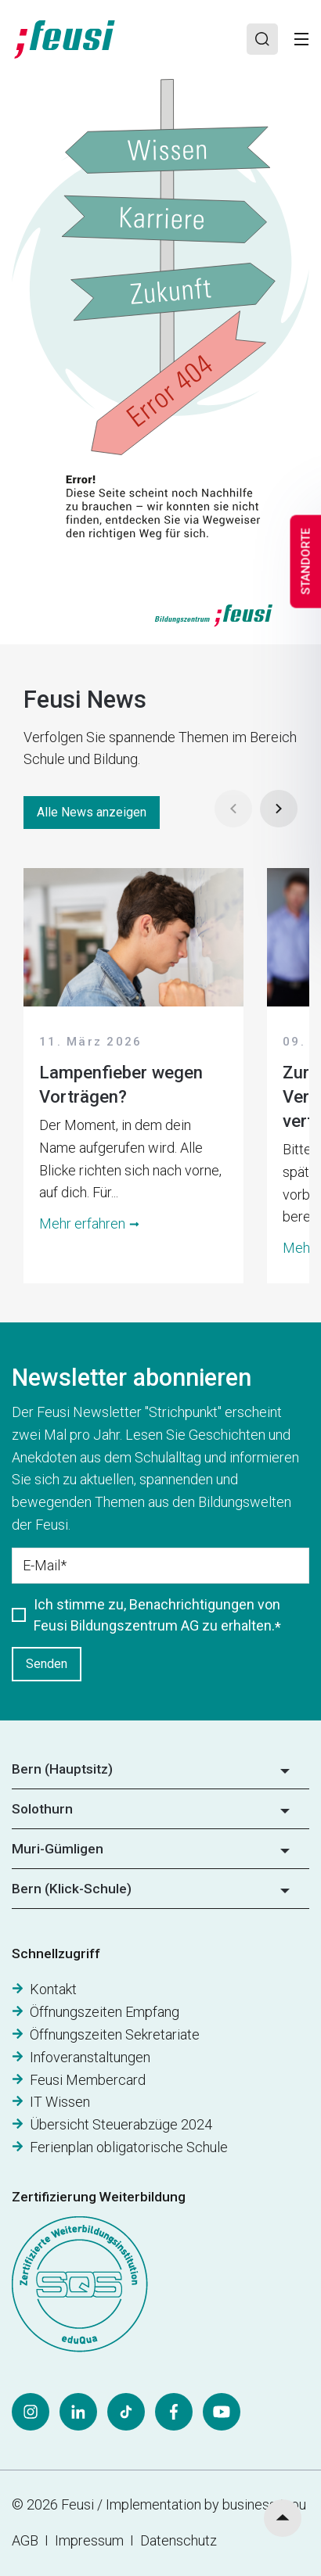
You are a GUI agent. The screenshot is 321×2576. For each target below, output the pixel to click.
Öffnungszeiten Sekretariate (115, 2034)
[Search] (262, 39)
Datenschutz (178, 2540)
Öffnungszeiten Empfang (104, 2012)
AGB (25, 2540)
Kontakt (53, 1989)
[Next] (279, 808)
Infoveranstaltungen (90, 2057)
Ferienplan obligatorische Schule (129, 2147)
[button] (160, 1774)
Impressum (92, 2540)
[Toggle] (301, 39)
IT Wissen (60, 2101)
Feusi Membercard (88, 2080)
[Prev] (233, 808)
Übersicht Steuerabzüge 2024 (121, 2124)
